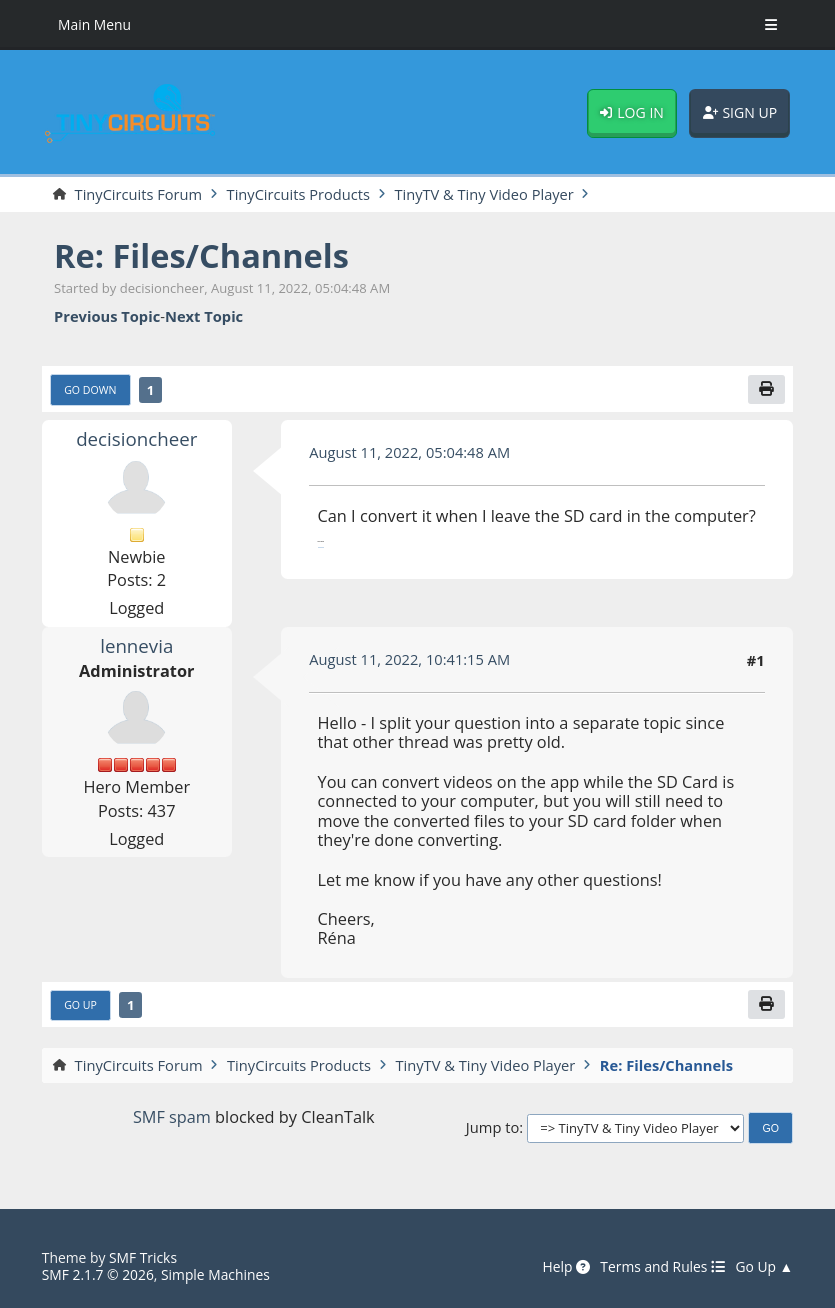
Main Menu (94, 24)
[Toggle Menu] (771, 25)
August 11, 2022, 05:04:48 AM (409, 452)
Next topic (204, 317)
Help (566, 1267)
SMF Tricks (143, 1258)
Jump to (492, 1128)
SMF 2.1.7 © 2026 (98, 1274)
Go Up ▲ (764, 1267)
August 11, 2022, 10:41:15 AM (409, 659)
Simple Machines (215, 1274)
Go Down (90, 390)
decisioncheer (137, 440)
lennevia (136, 646)
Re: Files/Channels (202, 255)
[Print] (766, 389)
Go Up (80, 1005)
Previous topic (107, 317)
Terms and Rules (662, 1267)
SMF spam (172, 1118)
